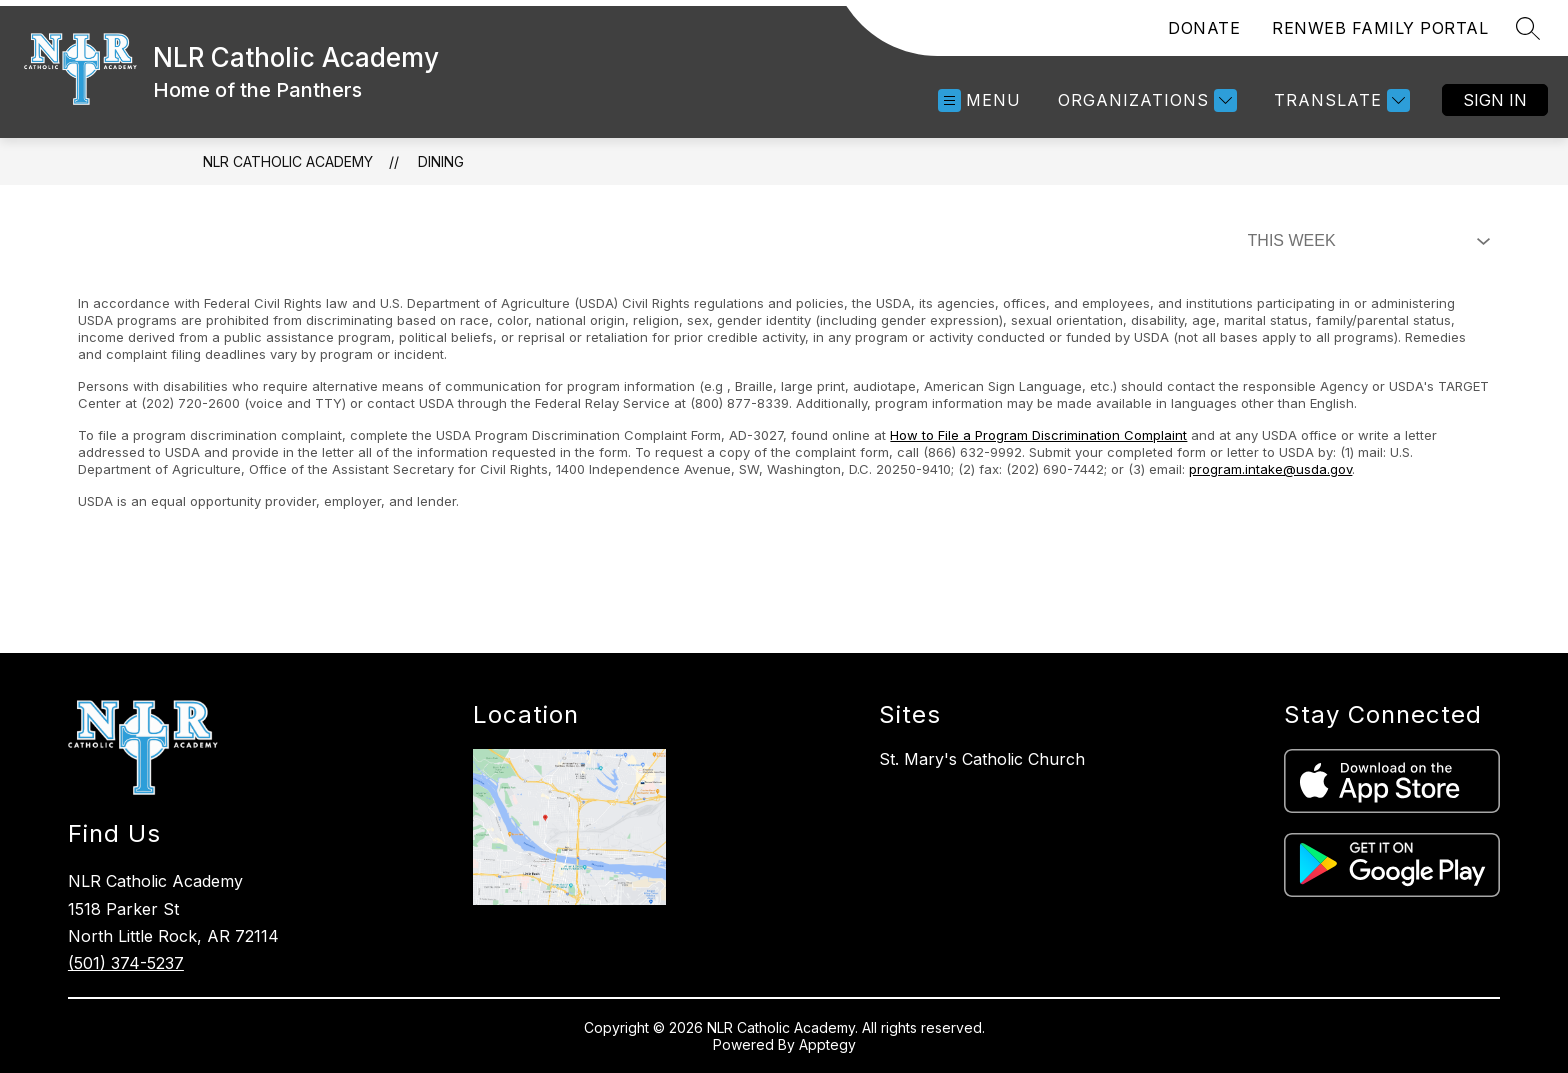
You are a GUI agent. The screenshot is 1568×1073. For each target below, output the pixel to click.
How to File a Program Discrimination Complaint (1038, 435)
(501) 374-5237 (126, 963)
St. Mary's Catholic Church (982, 759)
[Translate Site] (1339, 100)
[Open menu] (979, 100)
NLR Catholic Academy (288, 161)
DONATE (1204, 28)
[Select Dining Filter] (1365, 241)
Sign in (1495, 100)
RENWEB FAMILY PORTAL (1380, 28)
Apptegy (827, 1044)
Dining (441, 161)
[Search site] (1528, 28)
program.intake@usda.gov (1270, 469)
